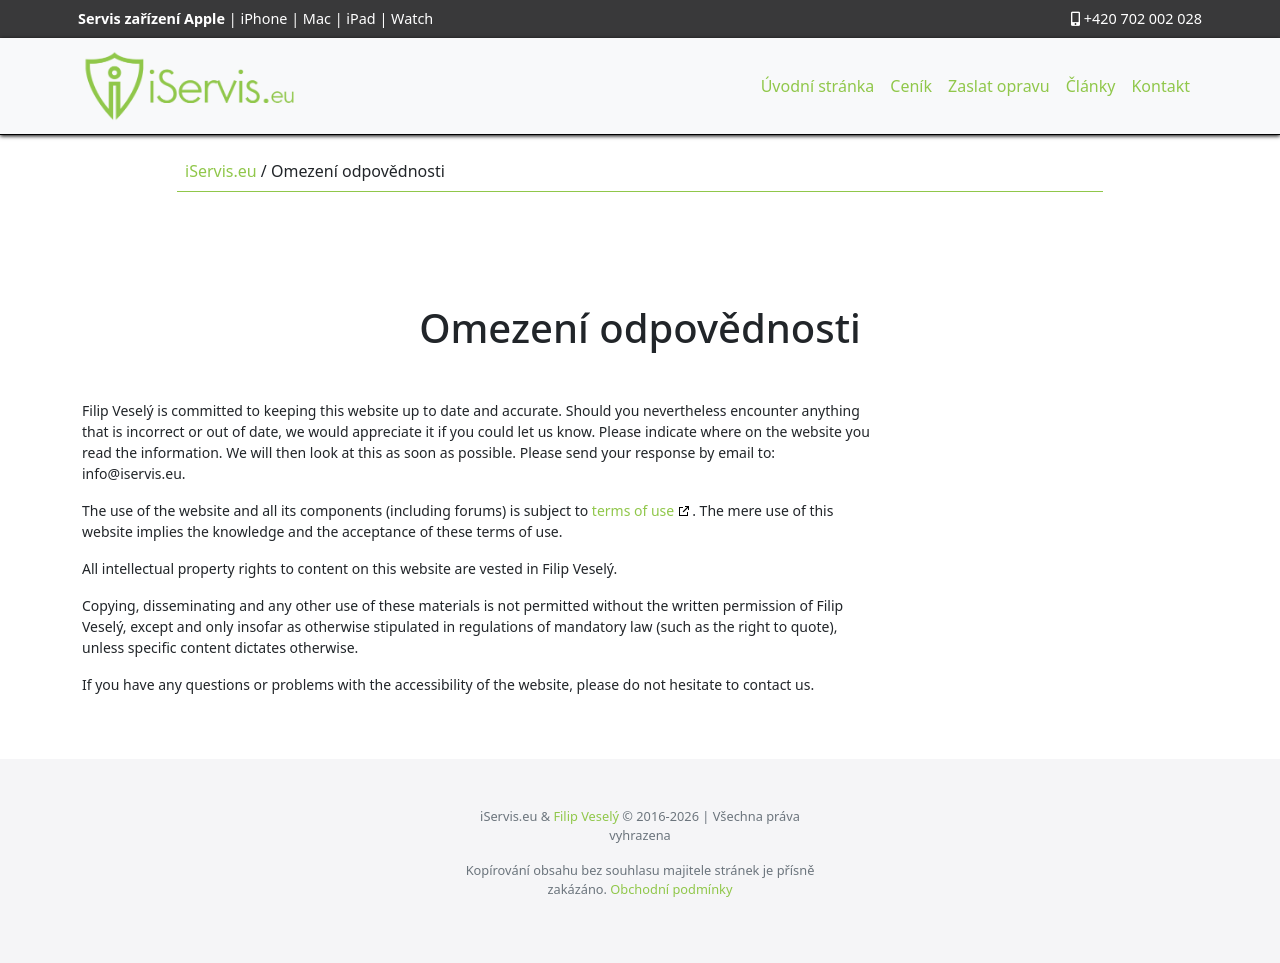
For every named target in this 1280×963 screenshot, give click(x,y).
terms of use (633, 510)
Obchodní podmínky (671, 889)
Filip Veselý (586, 816)
